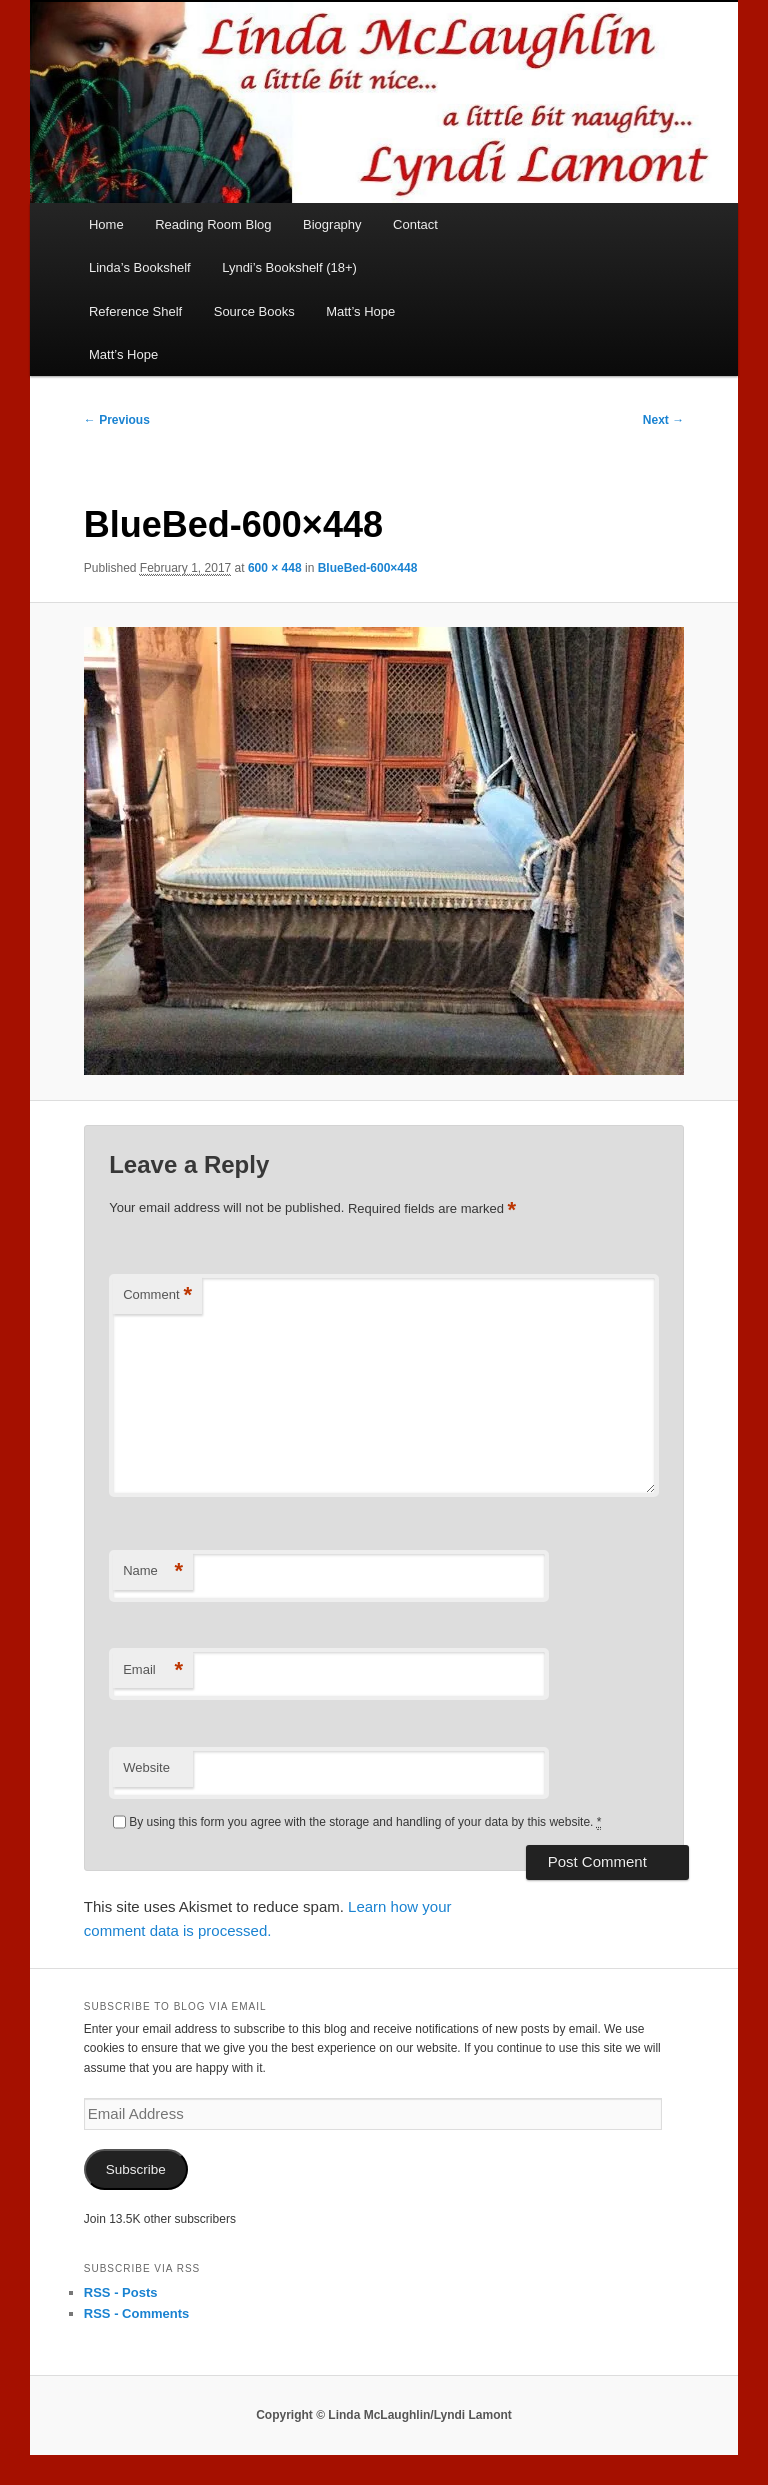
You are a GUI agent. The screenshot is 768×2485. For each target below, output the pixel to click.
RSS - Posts (121, 2292)
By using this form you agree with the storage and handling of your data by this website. (365, 1822)
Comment (157, 1295)
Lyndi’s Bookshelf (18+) (289, 267)
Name (153, 1571)
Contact (415, 224)
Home (106, 224)
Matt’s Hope (360, 311)
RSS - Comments (136, 2313)
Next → (663, 420)
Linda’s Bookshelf (140, 267)
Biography (332, 224)
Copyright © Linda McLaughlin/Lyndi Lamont (384, 2415)
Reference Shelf (135, 311)
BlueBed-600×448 (368, 568)
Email (153, 1670)
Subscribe (136, 2169)
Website (146, 1767)
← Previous (117, 420)
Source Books (254, 311)
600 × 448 (275, 568)
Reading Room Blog (213, 224)
